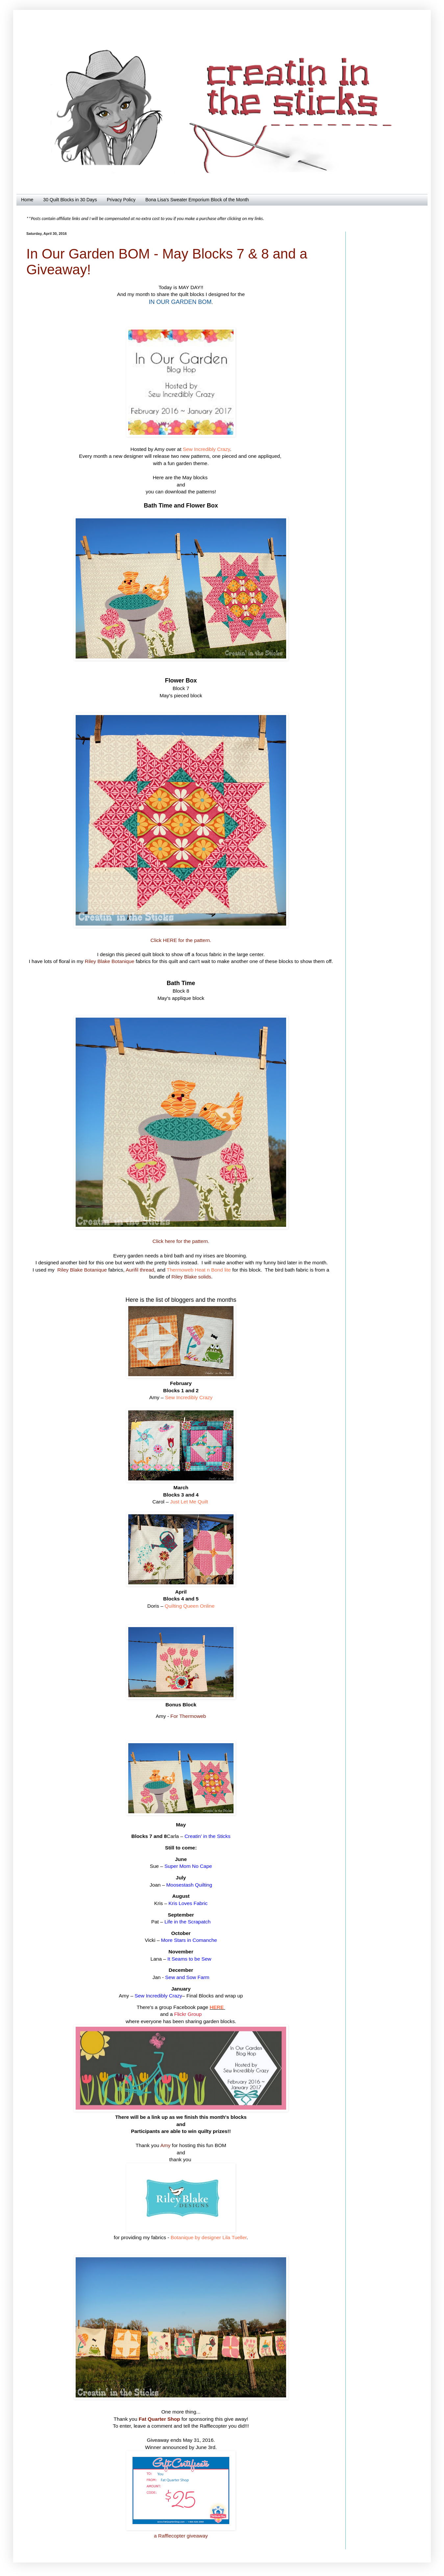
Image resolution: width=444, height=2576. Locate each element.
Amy (165, 2145)
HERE (217, 2007)
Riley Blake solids (191, 1276)
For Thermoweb (188, 1716)
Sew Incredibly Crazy (206, 449)
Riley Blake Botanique (110, 961)
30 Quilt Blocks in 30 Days (70, 199)
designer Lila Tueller (223, 2237)
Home (27, 199)
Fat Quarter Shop (159, 2419)
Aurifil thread (140, 1270)
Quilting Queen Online (189, 1606)
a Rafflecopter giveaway (181, 2536)
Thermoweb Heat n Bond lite (199, 1270)
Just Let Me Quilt (189, 1501)
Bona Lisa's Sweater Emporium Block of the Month (197, 199)
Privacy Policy (121, 199)
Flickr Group (188, 2014)
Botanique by (185, 2237)
